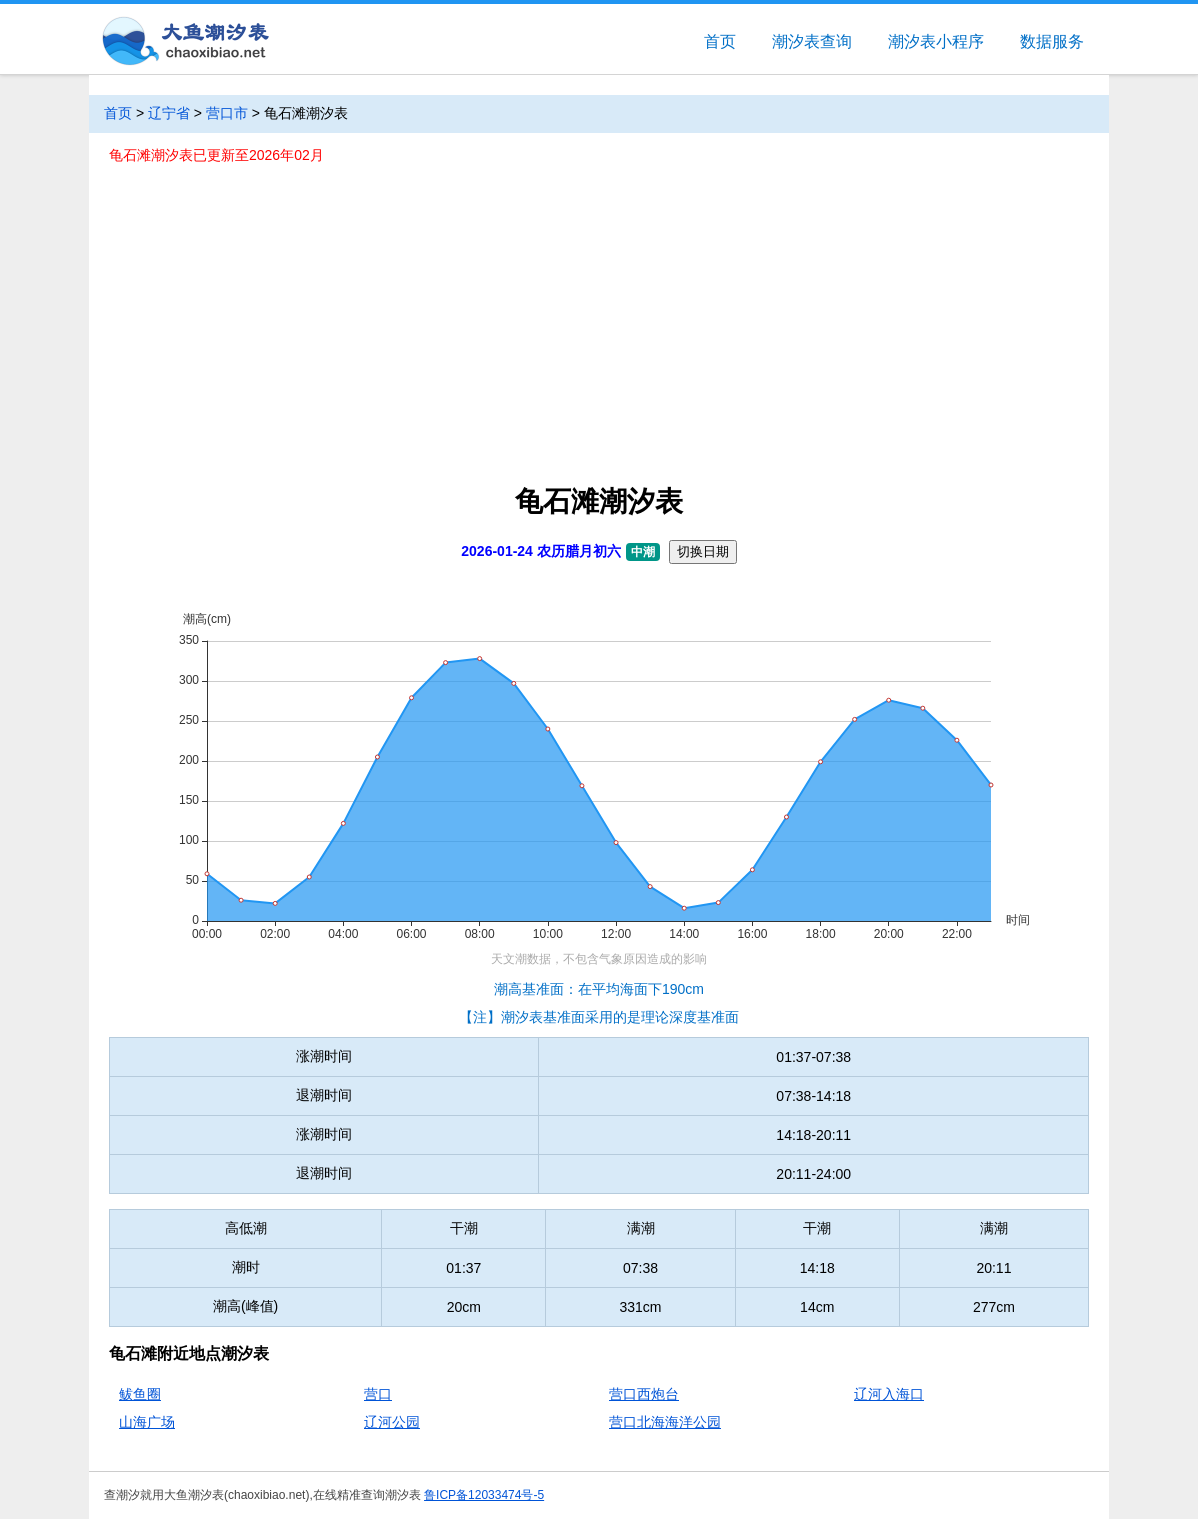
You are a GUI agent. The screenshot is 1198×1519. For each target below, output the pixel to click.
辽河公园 (392, 1422)
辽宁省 (169, 113)
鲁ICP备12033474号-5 (484, 1495)
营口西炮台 (644, 1394)
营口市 (227, 113)
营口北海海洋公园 (665, 1422)
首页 (720, 41)
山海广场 (147, 1422)
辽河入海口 (889, 1394)
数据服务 (1052, 41)
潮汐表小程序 (936, 41)
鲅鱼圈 (140, 1394)
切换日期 (703, 551)
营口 (378, 1394)
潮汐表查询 (812, 41)
